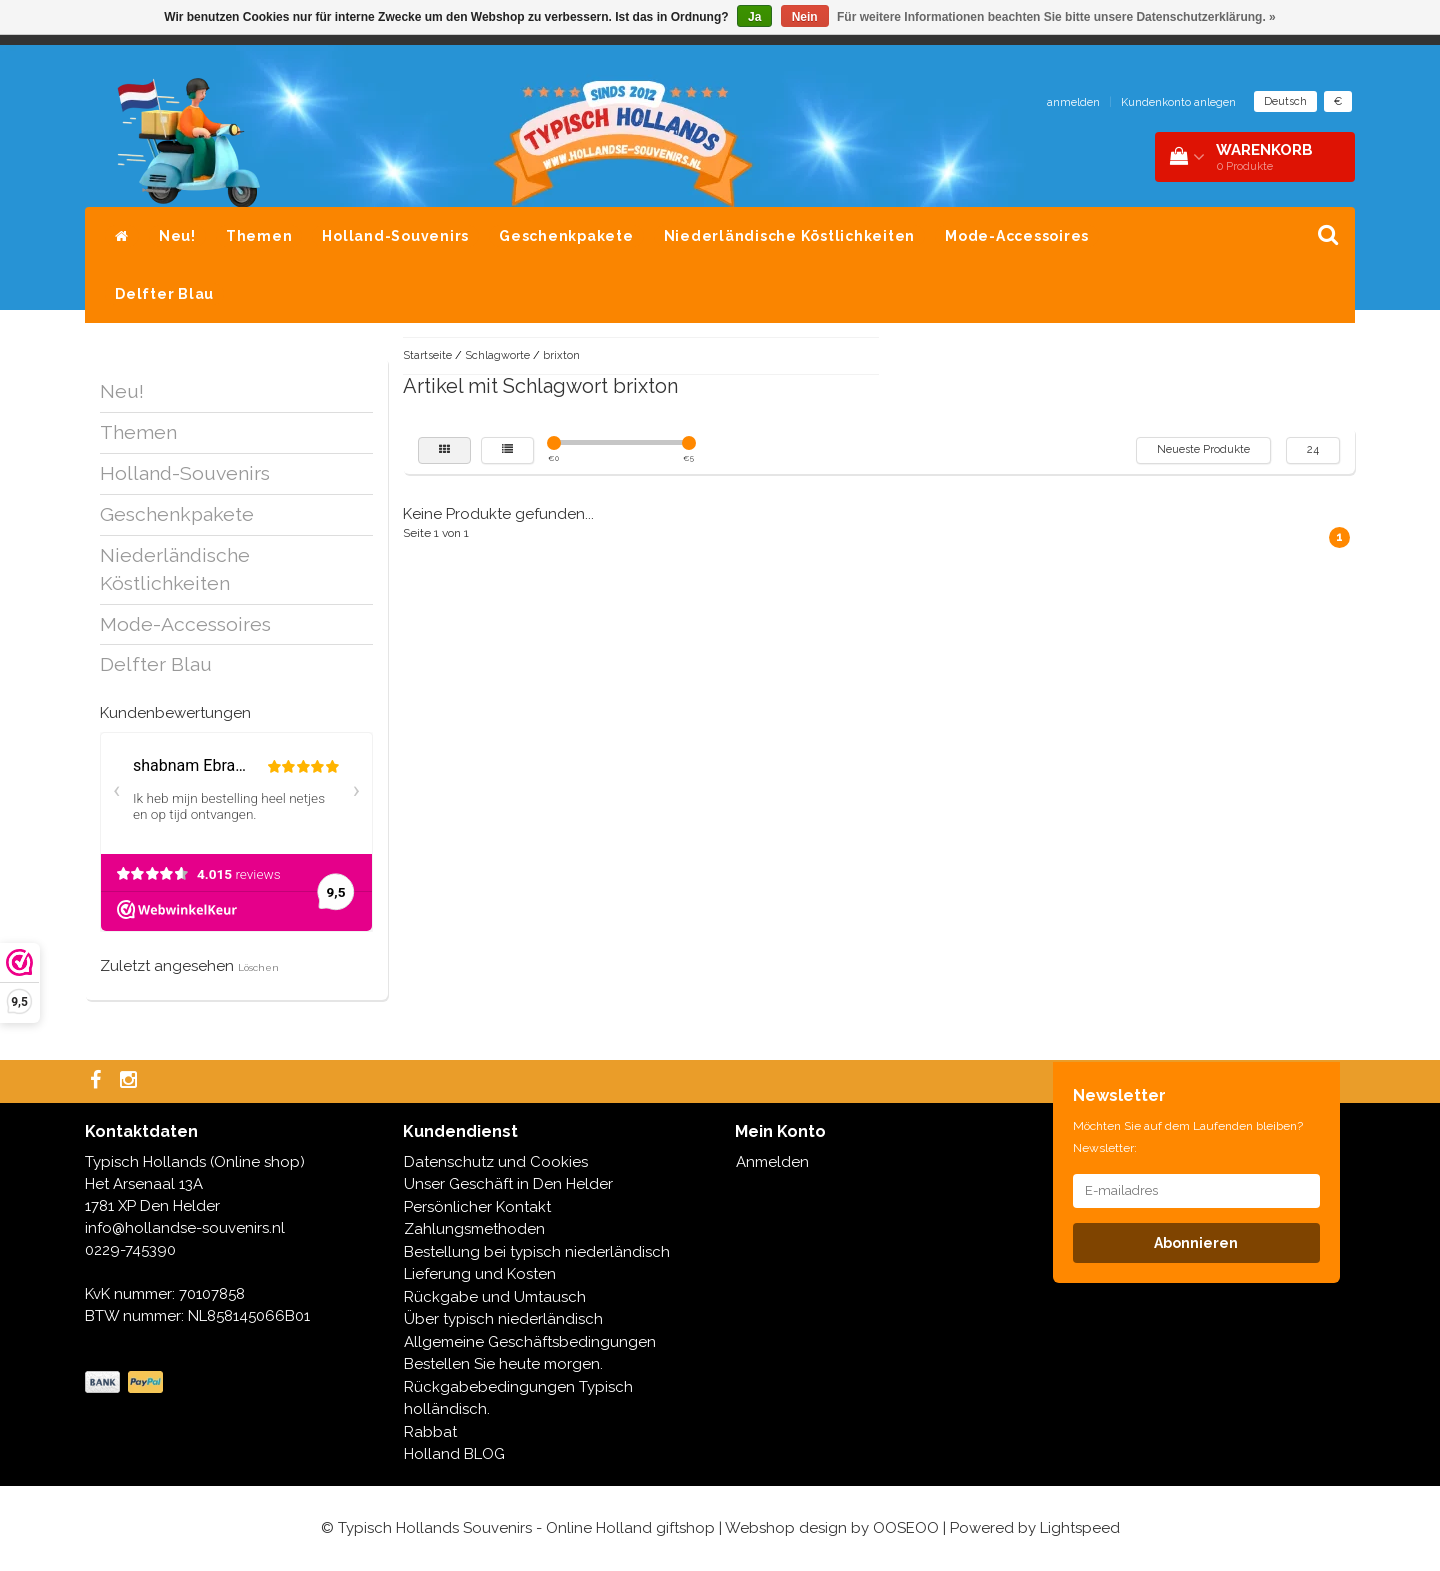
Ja (754, 17)
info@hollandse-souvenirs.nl (185, 1228)
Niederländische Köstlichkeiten (790, 236)
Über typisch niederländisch (503, 1319)
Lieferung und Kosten (480, 1274)
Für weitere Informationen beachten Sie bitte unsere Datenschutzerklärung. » (1056, 17)
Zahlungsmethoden (474, 1229)
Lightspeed (1080, 1528)
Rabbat (430, 1432)
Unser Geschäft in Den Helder (508, 1184)
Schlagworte (497, 355)
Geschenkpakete (566, 236)
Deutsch (1285, 101)
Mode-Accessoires (1017, 236)
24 (1313, 449)
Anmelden (772, 1162)
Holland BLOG (454, 1454)
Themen (259, 236)
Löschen (258, 967)
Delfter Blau (164, 294)
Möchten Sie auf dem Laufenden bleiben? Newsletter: (1188, 1137)
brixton (561, 355)
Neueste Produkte (1203, 449)
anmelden (1073, 102)
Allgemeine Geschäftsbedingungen (530, 1342)
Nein (805, 17)
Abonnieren (1196, 1243)
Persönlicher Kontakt (477, 1207)
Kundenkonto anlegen (1178, 102)
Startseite (427, 355)
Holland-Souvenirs (395, 236)
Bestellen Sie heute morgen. (503, 1364)
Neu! (177, 236)
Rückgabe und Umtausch (495, 1297)
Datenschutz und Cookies (496, 1162)
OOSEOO (906, 1528)
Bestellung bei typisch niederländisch (537, 1252)
